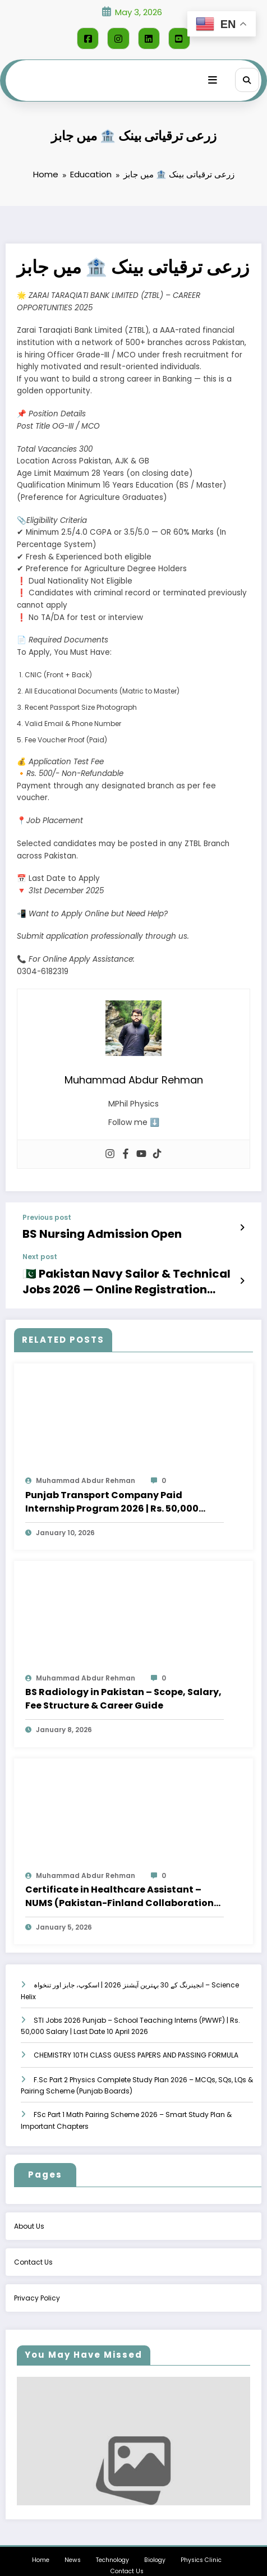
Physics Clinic (201, 2544)
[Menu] (219, 76)
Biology (154, 2544)
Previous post (46, 1214)
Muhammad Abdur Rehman (85, 1465)
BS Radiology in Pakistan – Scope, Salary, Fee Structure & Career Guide (123, 1683)
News (73, 2544)
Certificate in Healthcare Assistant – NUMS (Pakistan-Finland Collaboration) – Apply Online (121, 1880)
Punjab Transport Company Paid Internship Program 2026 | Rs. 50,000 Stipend (112, 1486)
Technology (112, 2544)
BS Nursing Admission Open (84, 1228)
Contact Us (127, 2555)
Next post (39, 1249)
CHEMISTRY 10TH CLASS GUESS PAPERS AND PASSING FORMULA (136, 2039)
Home (40, 2544)
